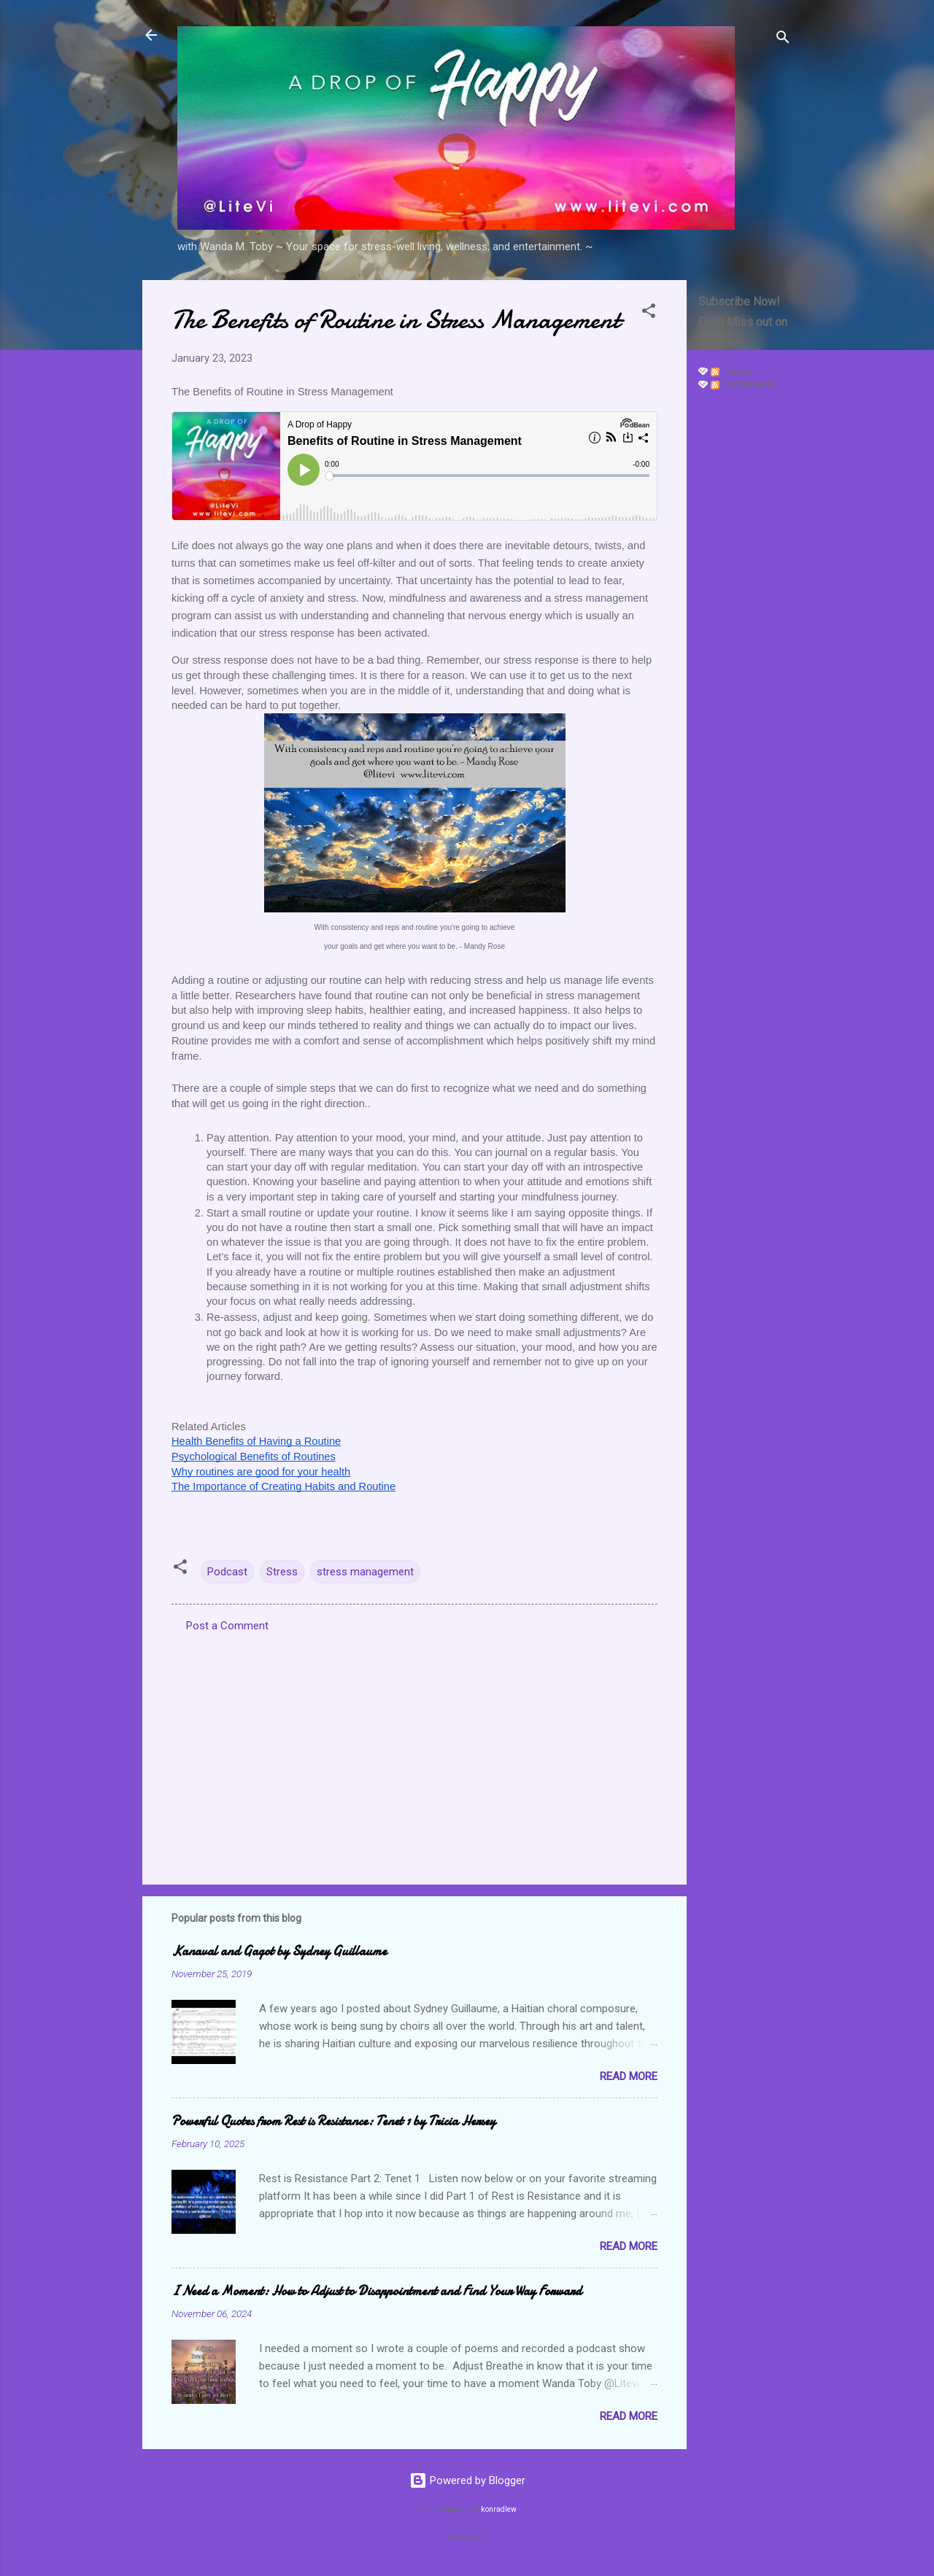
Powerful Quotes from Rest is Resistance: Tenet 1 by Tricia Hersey (333, 2121)
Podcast (227, 1571)
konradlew (499, 2509)
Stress (282, 1571)
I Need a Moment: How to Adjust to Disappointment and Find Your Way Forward (376, 2291)
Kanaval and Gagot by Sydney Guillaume (279, 1951)
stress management (365, 1571)
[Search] (783, 40)
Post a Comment (227, 1625)
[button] (648, 313)
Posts (731, 371)
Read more (628, 2076)
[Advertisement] (745, 621)
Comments (743, 384)
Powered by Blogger (467, 2480)
